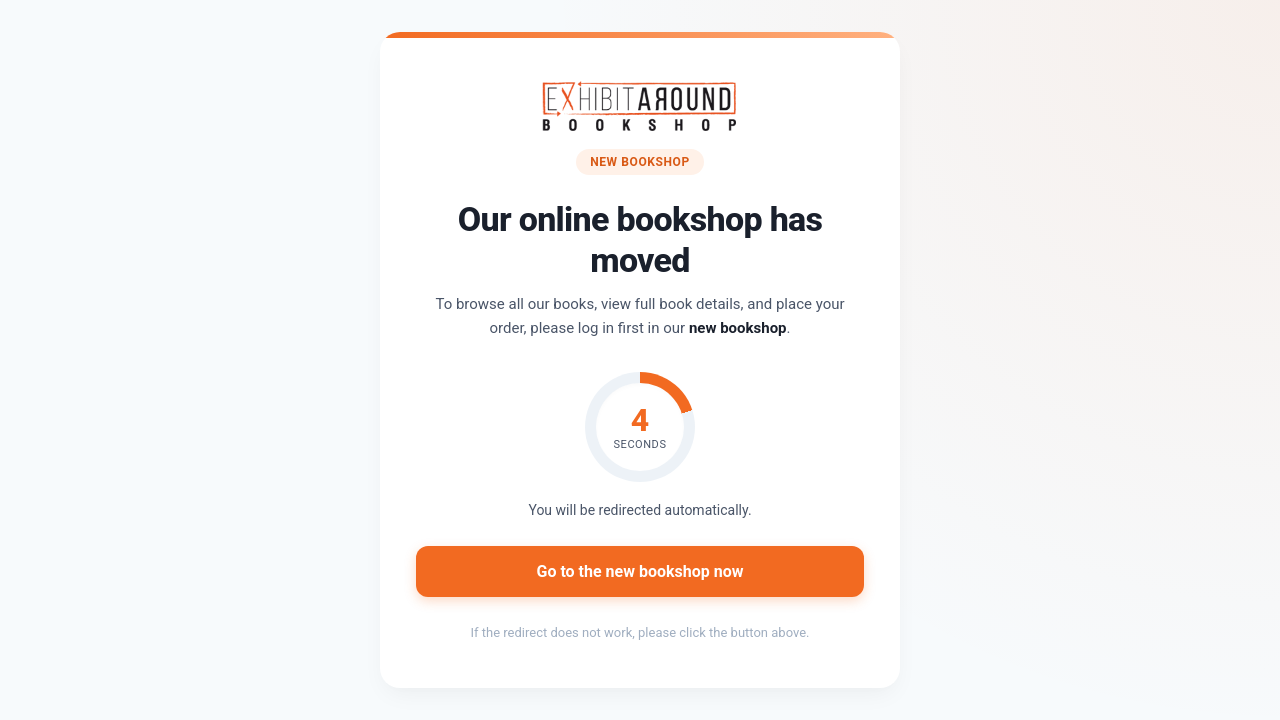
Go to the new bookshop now (639, 571)
